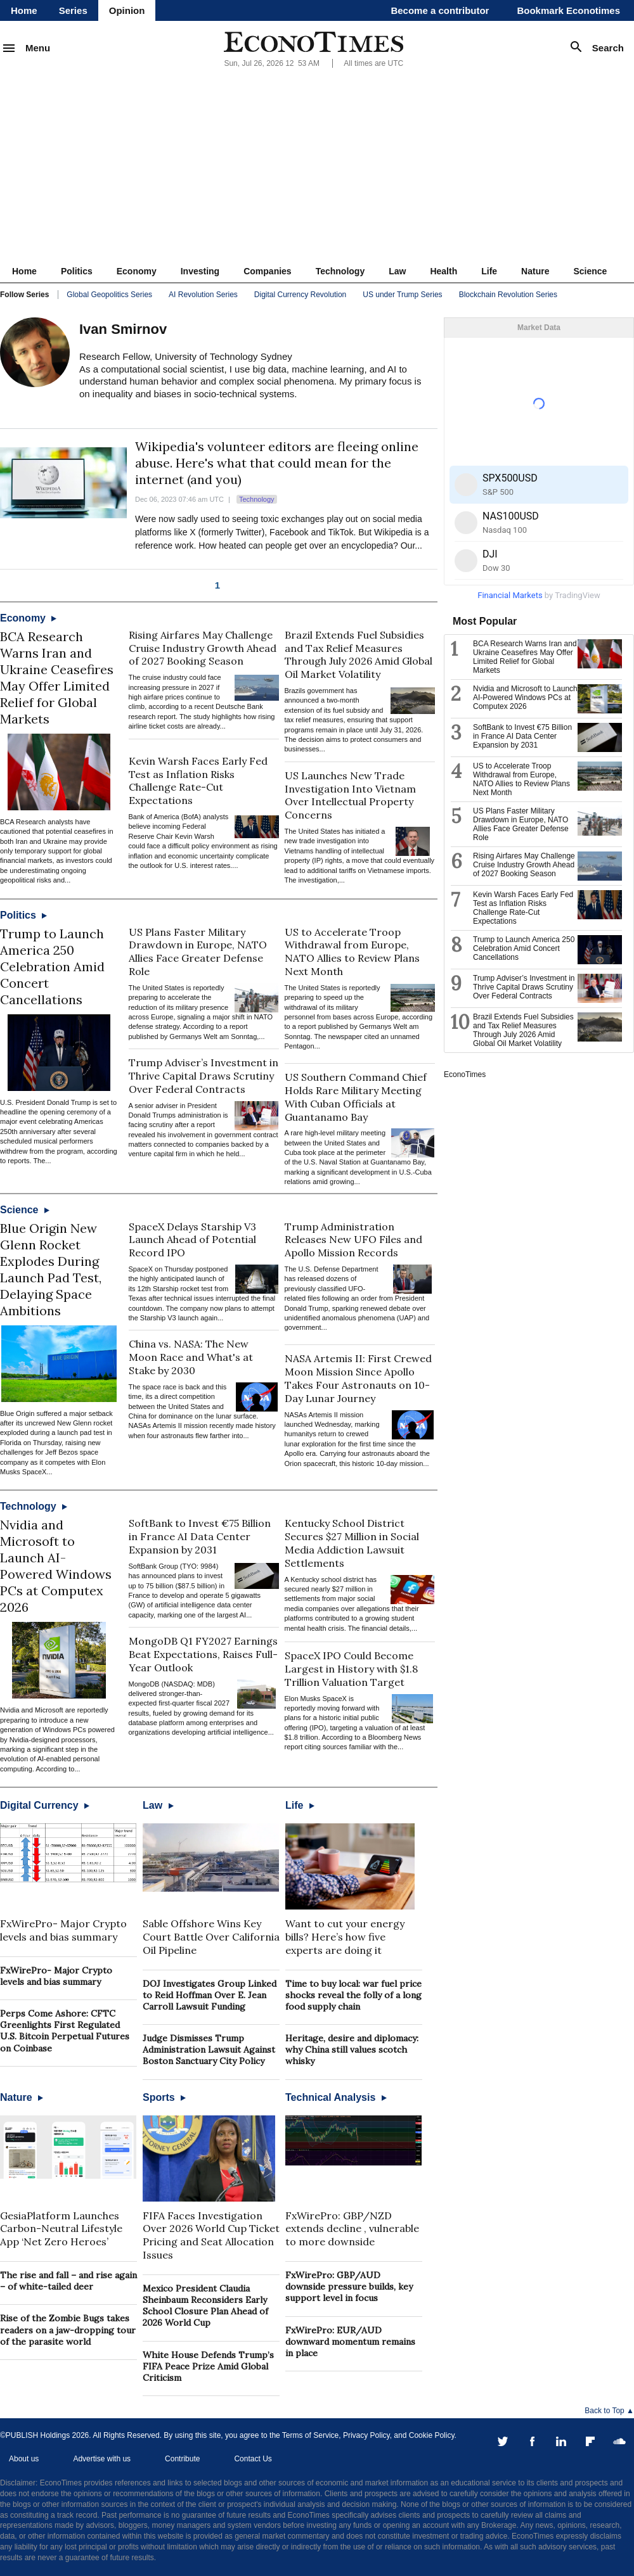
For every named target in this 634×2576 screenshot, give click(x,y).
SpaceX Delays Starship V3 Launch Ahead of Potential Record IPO (192, 1239)
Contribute (182, 2458)
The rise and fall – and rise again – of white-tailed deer (68, 2280)
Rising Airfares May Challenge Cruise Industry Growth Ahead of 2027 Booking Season (202, 648)
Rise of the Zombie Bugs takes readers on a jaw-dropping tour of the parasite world (68, 2329)
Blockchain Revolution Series (508, 294)
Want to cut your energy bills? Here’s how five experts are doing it (344, 1936)
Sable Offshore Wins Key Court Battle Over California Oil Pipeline (211, 1936)
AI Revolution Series (203, 294)
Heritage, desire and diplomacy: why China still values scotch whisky (351, 2049)
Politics (77, 271)
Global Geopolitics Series (109, 294)
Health (443, 271)
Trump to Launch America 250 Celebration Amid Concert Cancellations (52, 966)
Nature (535, 271)
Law (397, 271)
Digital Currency (44, 1805)
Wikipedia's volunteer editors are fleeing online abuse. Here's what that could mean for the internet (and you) (276, 462)
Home (24, 10)
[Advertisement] (317, 164)
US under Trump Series (402, 294)
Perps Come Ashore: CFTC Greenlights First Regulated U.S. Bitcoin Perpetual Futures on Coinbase (64, 2031)
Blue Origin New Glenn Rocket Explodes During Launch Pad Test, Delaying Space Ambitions (50, 1269)
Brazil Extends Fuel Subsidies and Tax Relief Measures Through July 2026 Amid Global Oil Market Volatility (358, 654)
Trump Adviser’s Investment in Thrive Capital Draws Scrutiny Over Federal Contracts (203, 1075)
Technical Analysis (336, 2097)
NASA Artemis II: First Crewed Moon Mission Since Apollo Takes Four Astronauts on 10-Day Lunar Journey (358, 1378)
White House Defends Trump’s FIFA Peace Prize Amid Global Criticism (208, 2366)
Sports (164, 2097)
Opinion (127, 10)
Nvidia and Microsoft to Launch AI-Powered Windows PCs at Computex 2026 (56, 1566)
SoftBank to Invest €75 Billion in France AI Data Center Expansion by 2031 (200, 1536)
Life (489, 271)
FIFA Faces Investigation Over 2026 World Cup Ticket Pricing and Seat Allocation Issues (211, 2235)
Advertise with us (102, 2458)
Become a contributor (440, 10)
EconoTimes (465, 1074)
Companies (267, 271)
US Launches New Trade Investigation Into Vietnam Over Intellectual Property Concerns (350, 795)
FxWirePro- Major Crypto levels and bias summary (63, 1930)
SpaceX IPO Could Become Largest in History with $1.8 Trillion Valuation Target (351, 1668)
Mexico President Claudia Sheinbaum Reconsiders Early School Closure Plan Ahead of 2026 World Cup (205, 2306)
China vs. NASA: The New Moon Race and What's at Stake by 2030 (191, 1357)
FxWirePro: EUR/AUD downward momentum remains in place (350, 2341)
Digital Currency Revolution (300, 294)
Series (73, 10)
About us (24, 2458)
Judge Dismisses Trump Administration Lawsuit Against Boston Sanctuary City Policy (209, 2049)
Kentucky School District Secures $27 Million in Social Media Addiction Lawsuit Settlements (352, 1543)
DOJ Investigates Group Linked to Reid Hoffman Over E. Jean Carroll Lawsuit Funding (209, 1995)
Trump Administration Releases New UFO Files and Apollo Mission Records (353, 1239)
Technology (340, 271)
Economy (137, 271)
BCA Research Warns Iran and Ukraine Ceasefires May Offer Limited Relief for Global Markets (56, 677)
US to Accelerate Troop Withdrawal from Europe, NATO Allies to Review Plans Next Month (352, 952)
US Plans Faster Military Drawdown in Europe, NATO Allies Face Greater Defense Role (198, 952)
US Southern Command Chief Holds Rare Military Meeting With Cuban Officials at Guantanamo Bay (356, 1097)
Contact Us (252, 2458)
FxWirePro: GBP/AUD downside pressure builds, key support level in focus (349, 2286)
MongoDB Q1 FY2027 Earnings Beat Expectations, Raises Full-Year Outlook (203, 1654)
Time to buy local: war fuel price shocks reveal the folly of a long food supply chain (353, 1995)
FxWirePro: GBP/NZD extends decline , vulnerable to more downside (352, 2228)
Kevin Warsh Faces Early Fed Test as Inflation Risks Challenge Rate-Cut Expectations (198, 781)
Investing (200, 271)
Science (590, 271)
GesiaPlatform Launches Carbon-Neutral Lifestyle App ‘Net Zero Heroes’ (61, 2228)
